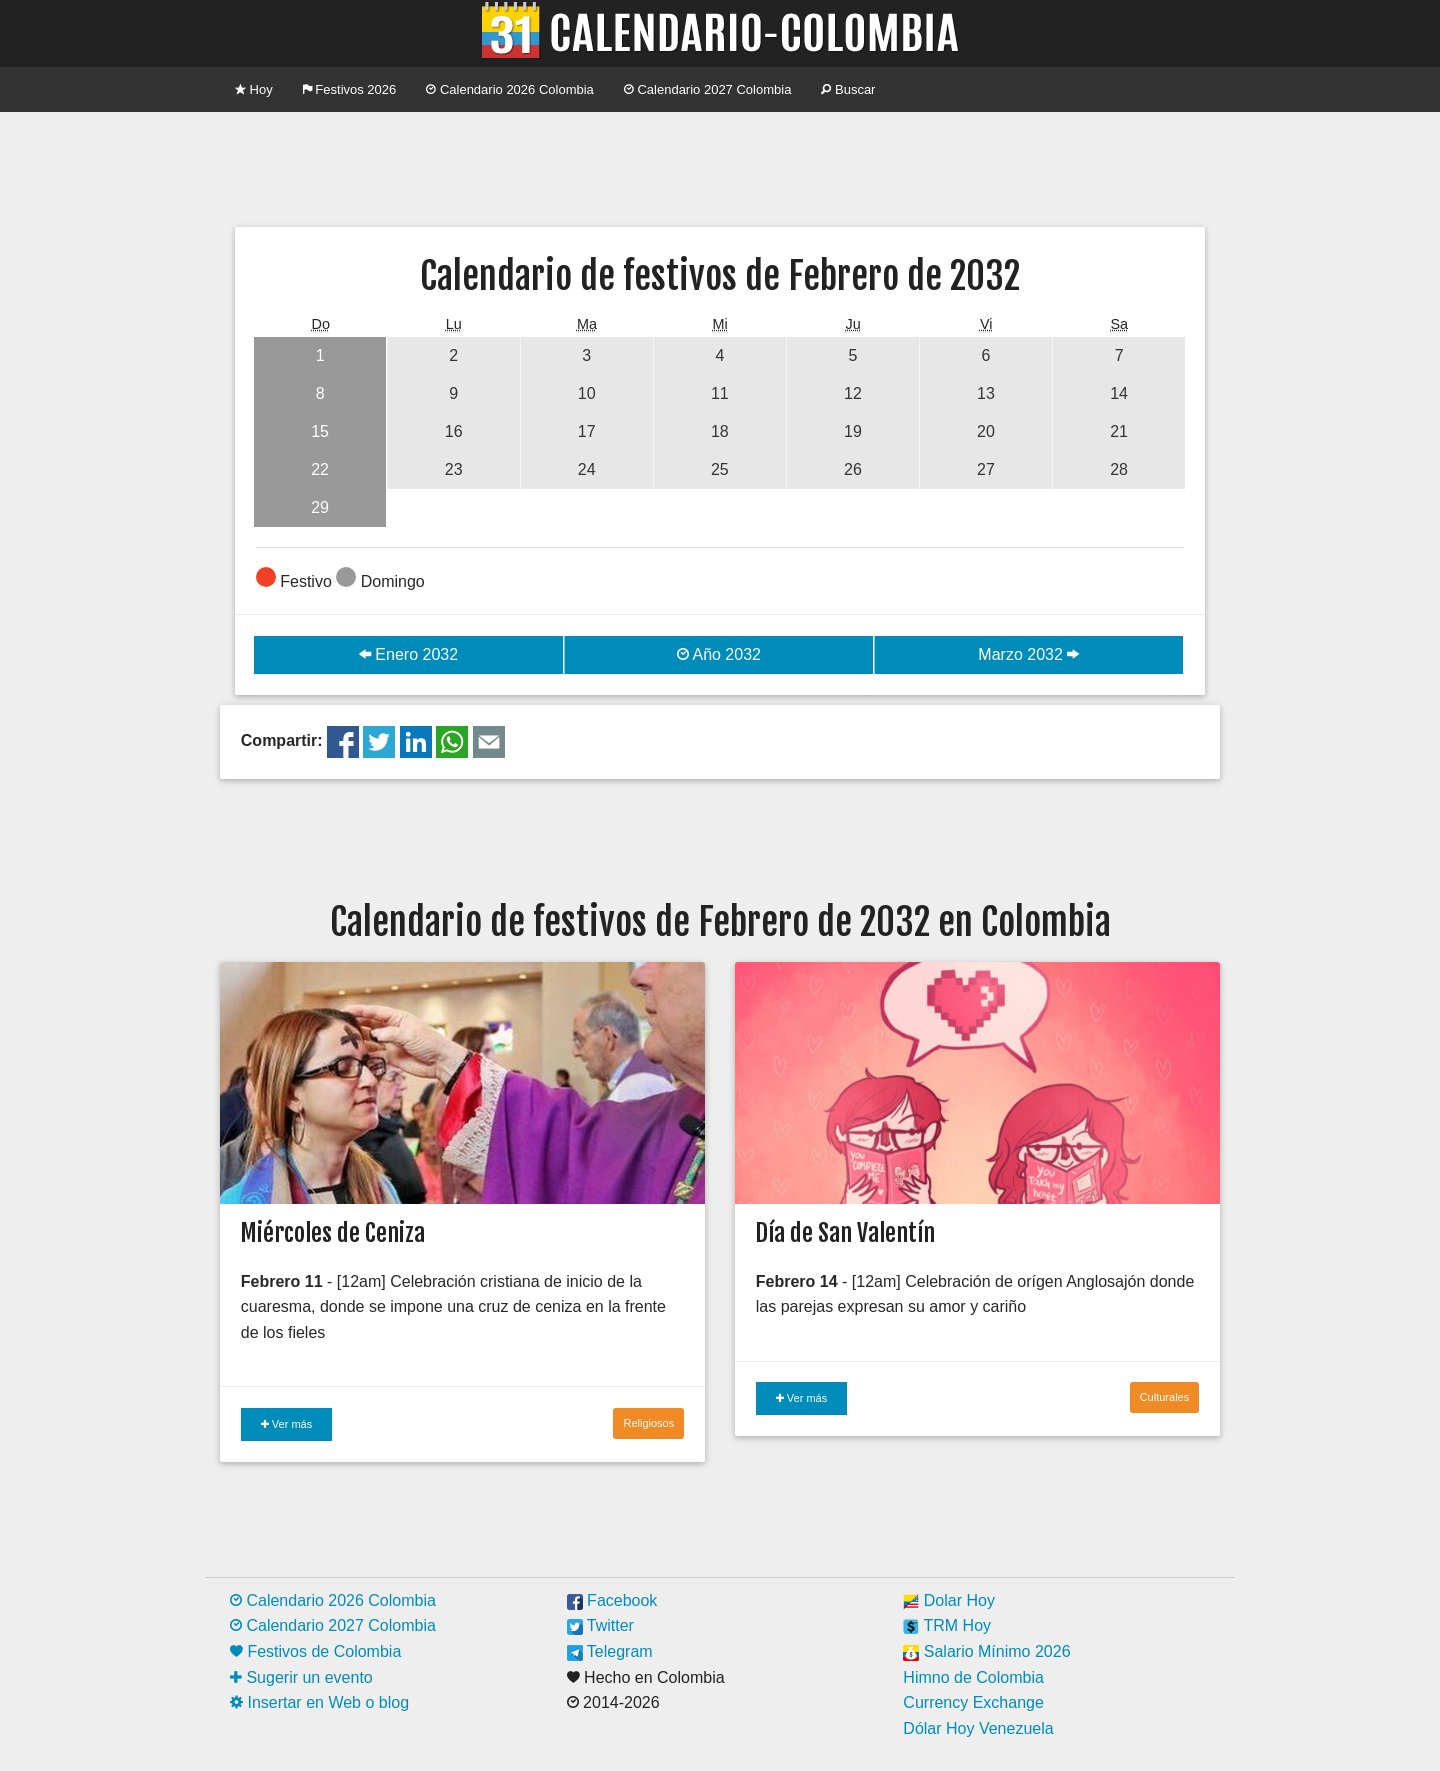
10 (587, 393)
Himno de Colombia (973, 1677)
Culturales (1165, 1397)
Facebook (612, 1600)
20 (986, 431)
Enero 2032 (408, 654)
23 (454, 469)
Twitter (600, 1625)
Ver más (286, 1424)
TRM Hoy (947, 1625)
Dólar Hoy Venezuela (978, 1728)
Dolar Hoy (949, 1600)
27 (986, 469)
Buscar (848, 89)
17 (587, 431)
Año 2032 (719, 654)
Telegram (610, 1651)
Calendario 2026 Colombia (510, 89)
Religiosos (648, 1423)
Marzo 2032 (1028, 654)
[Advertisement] (720, 167)
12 (853, 393)
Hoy (254, 89)
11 (720, 393)
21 (1119, 431)
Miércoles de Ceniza (332, 1233)
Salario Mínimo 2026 (986, 1651)
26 (853, 469)
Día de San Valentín (845, 1233)
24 (587, 469)
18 (720, 431)
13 (986, 393)
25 (720, 469)
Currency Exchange (973, 1702)
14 (1119, 393)
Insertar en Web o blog (319, 1702)
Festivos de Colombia (315, 1651)
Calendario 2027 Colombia (708, 89)
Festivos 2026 (350, 89)
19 (853, 431)
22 (320, 469)
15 (320, 431)
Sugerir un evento (301, 1677)
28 (1119, 469)
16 (454, 431)
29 (320, 507)
